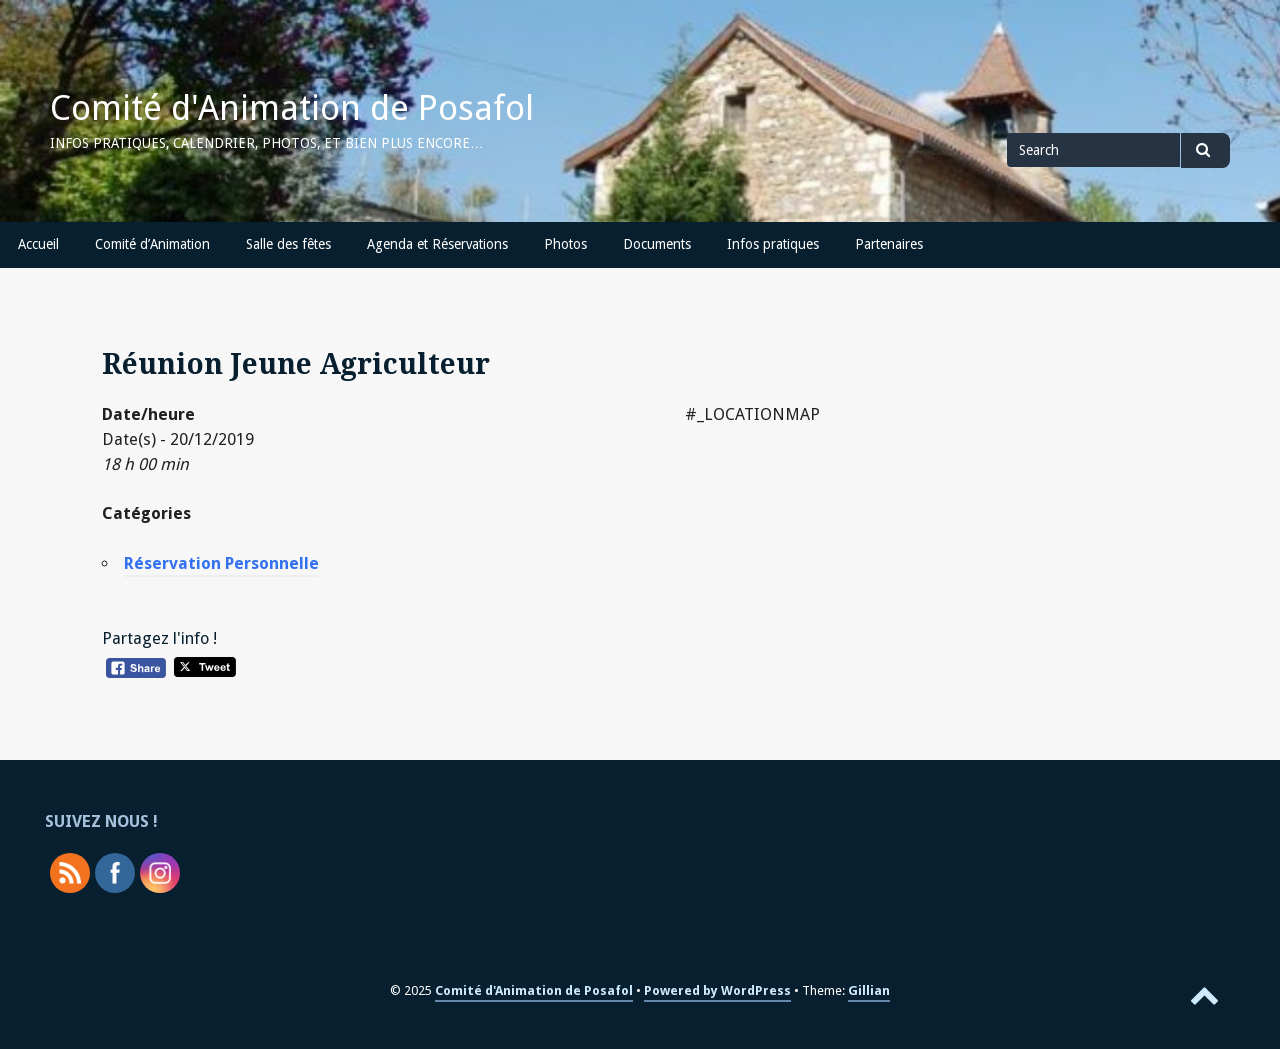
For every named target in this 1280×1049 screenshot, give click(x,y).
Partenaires (889, 244)
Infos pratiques (773, 244)
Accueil (38, 244)
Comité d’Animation (152, 244)
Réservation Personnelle (221, 563)
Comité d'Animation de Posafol (292, 108)
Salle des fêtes (288, 244)
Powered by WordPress (717, 990)
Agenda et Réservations (437, 244)
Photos (565, 244)
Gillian (869, 990)
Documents (657, 244)
